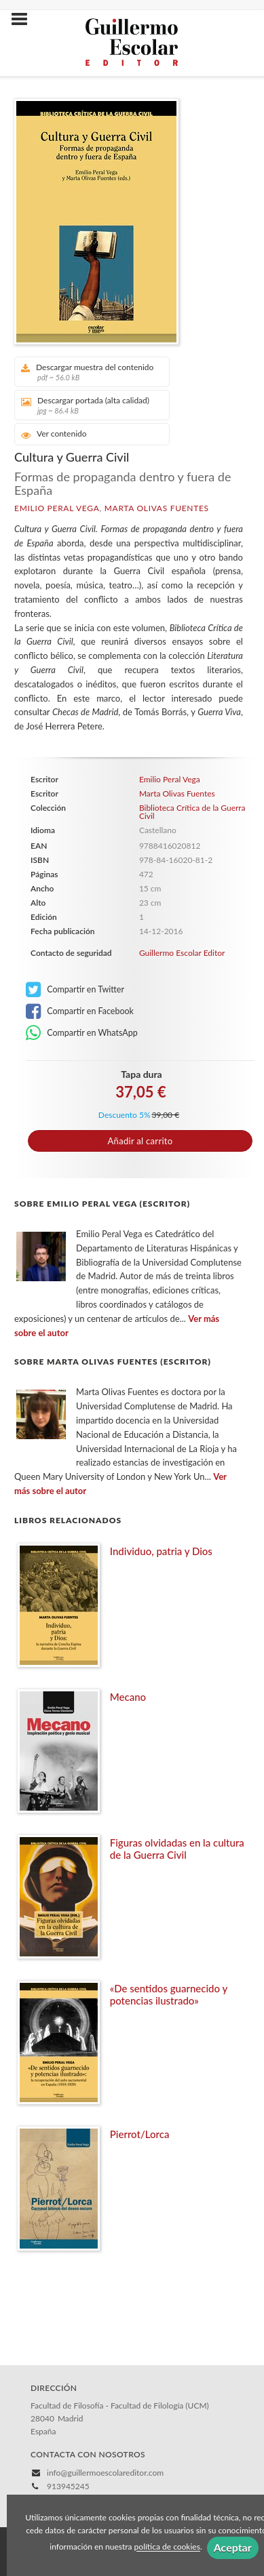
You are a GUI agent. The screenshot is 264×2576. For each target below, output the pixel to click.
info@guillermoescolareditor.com (105, 2473)
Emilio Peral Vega (56, 508)
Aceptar (233, 2547)
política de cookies (167, 2547)
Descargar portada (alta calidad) (87, 405)
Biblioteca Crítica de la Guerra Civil (192, 812)
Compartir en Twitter (75, 990)
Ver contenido (54, 434)
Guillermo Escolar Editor (182, 953)
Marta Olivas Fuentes (157, 508)
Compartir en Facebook (80, 1011)
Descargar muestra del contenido (87, 372)
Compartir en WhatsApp (82, 1033)
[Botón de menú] (24, 19)
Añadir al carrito (140, 1140)
